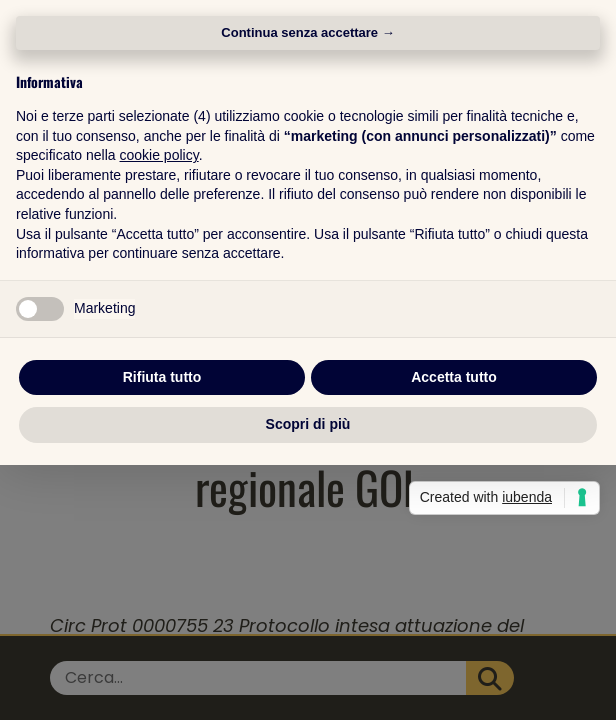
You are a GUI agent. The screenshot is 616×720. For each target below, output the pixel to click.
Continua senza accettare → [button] (307, 160)
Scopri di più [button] (308, 552)
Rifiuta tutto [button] (162, 504)
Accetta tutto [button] (454, 504)
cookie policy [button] (159, 283)
